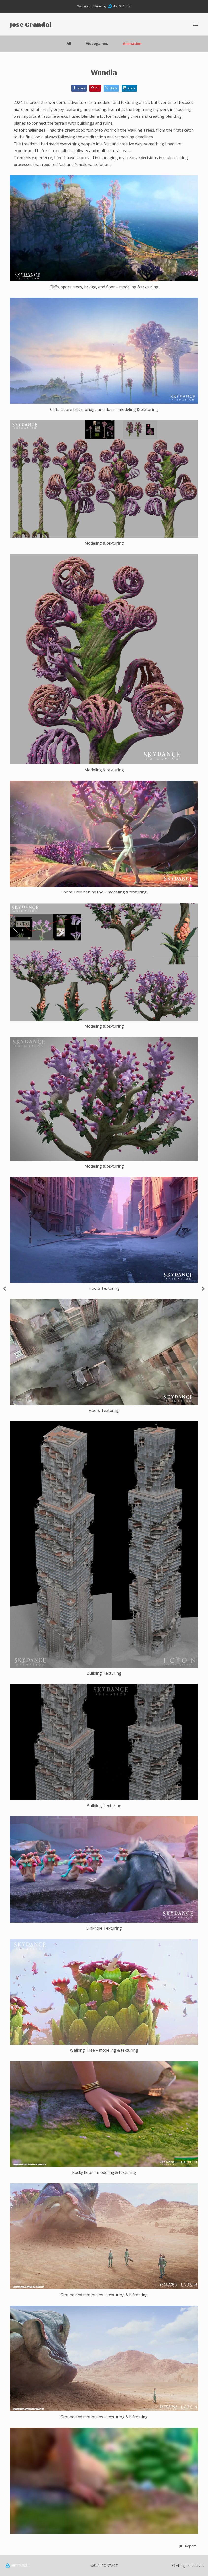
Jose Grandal (31, 24)
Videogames (97, 43)
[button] (187, 2546)
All (69, 43)
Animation (132, 43)
